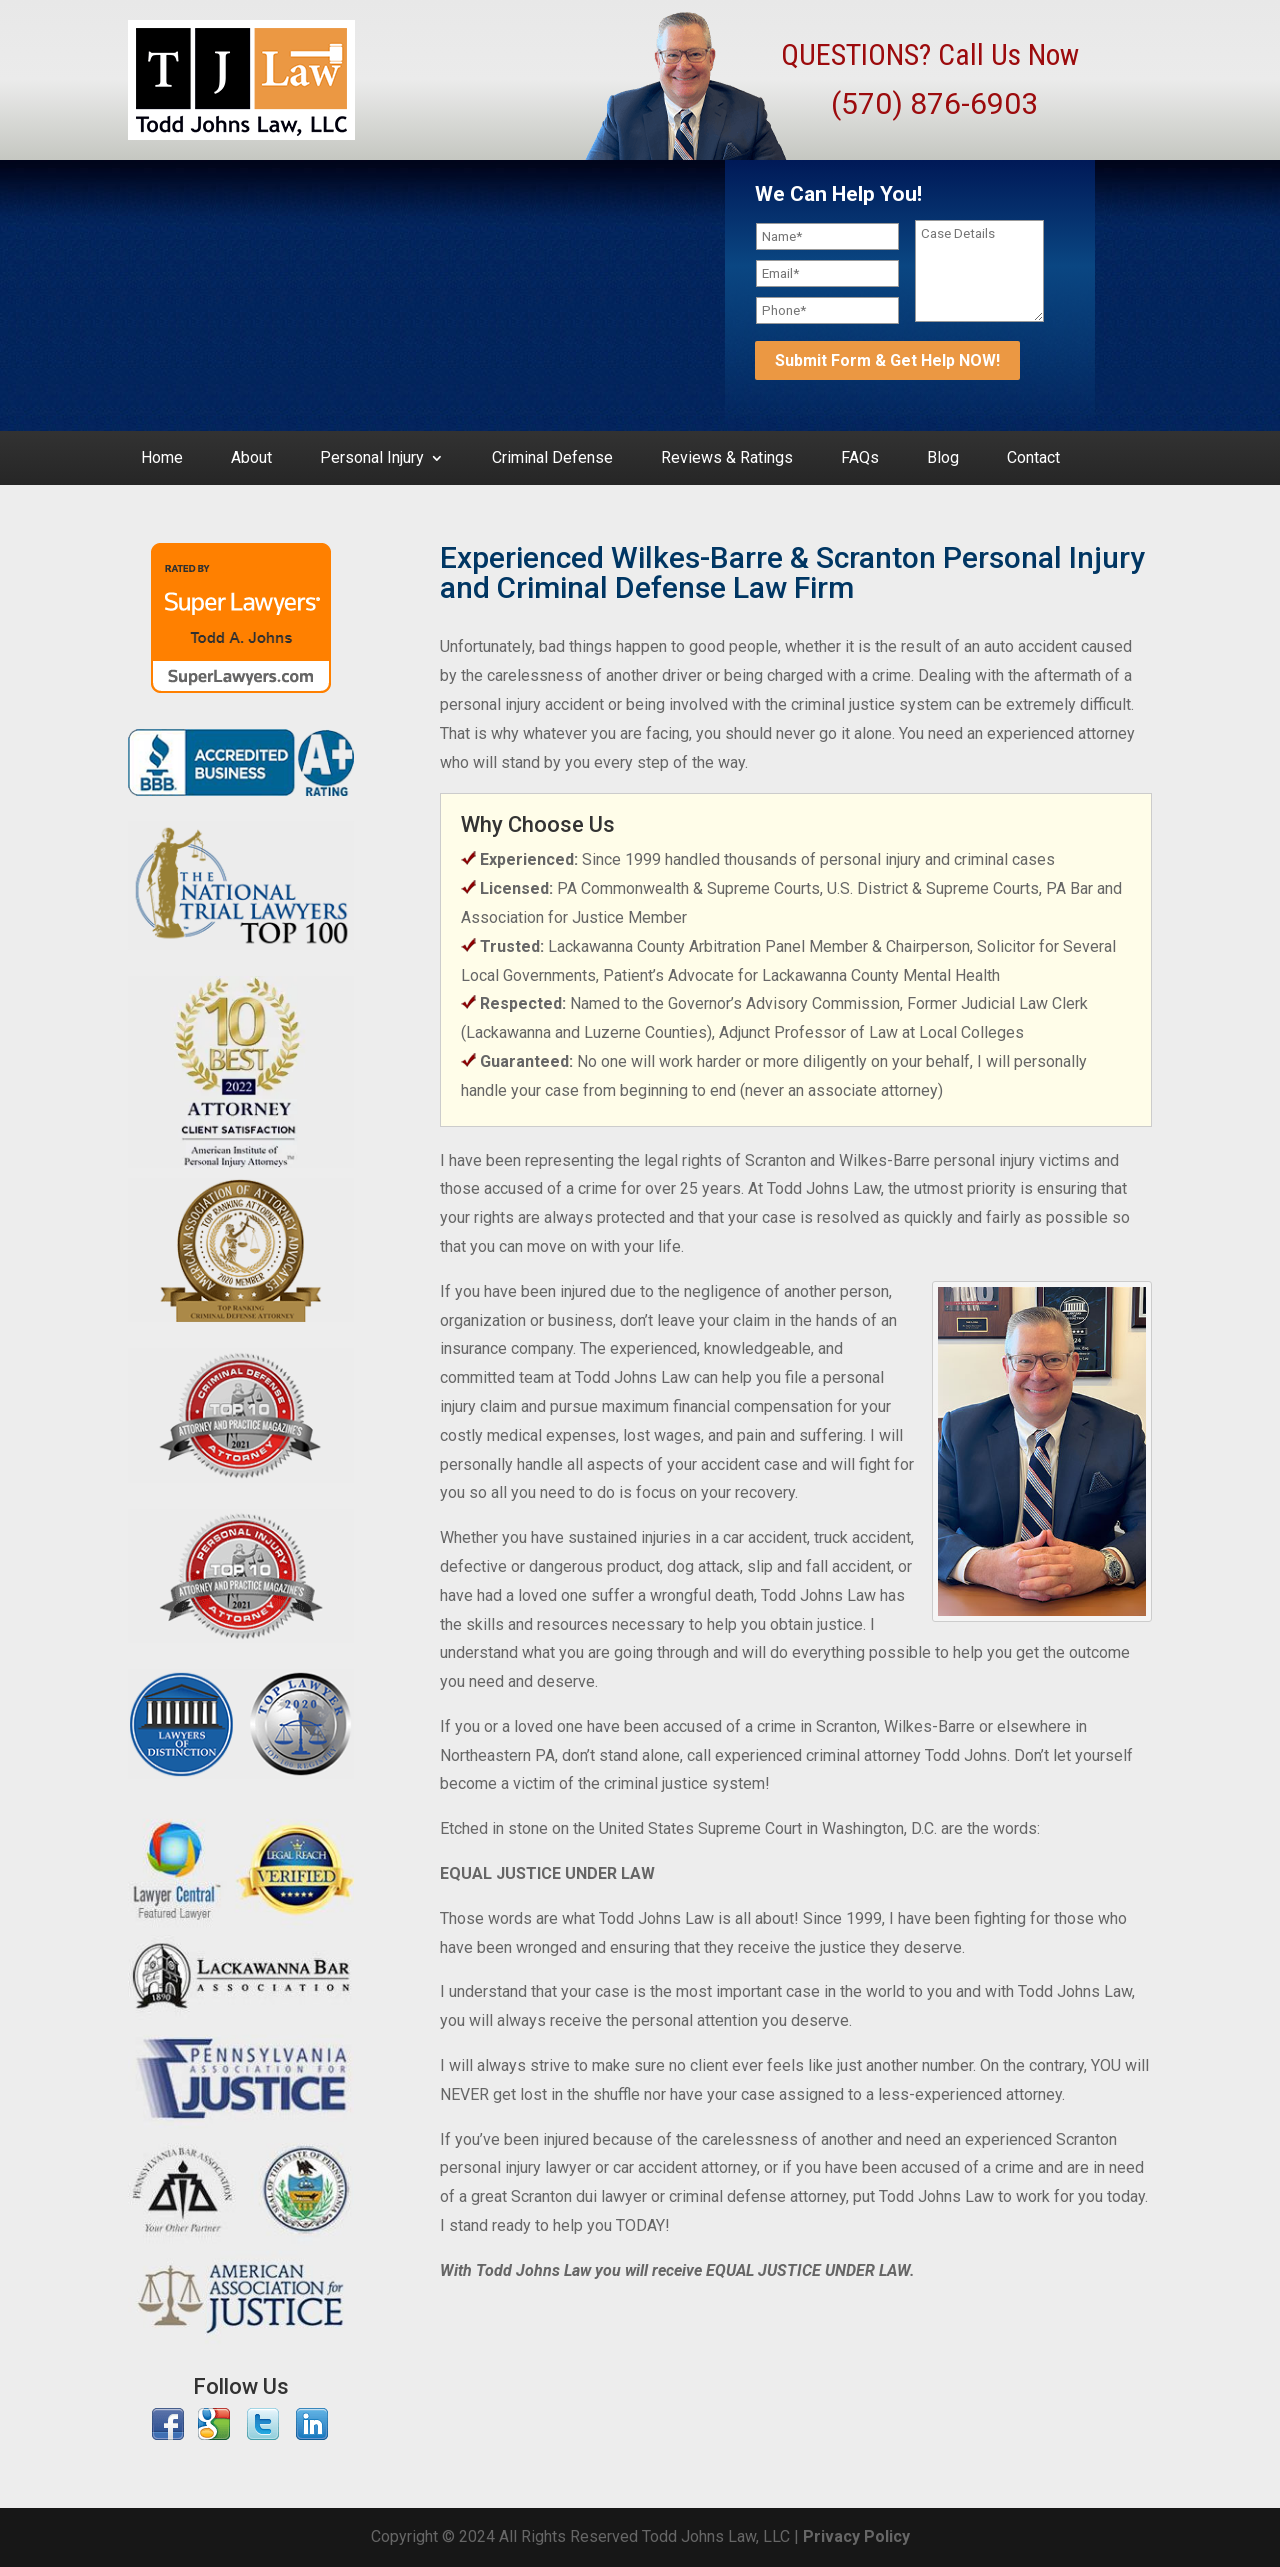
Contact (1033, 459)
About (251, 459)
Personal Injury (372, 459)
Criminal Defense (552, 459)
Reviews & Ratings (727, 459)
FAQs (860, 459)
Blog (943, 459)
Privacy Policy (856, 2536)
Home (162, 459)
